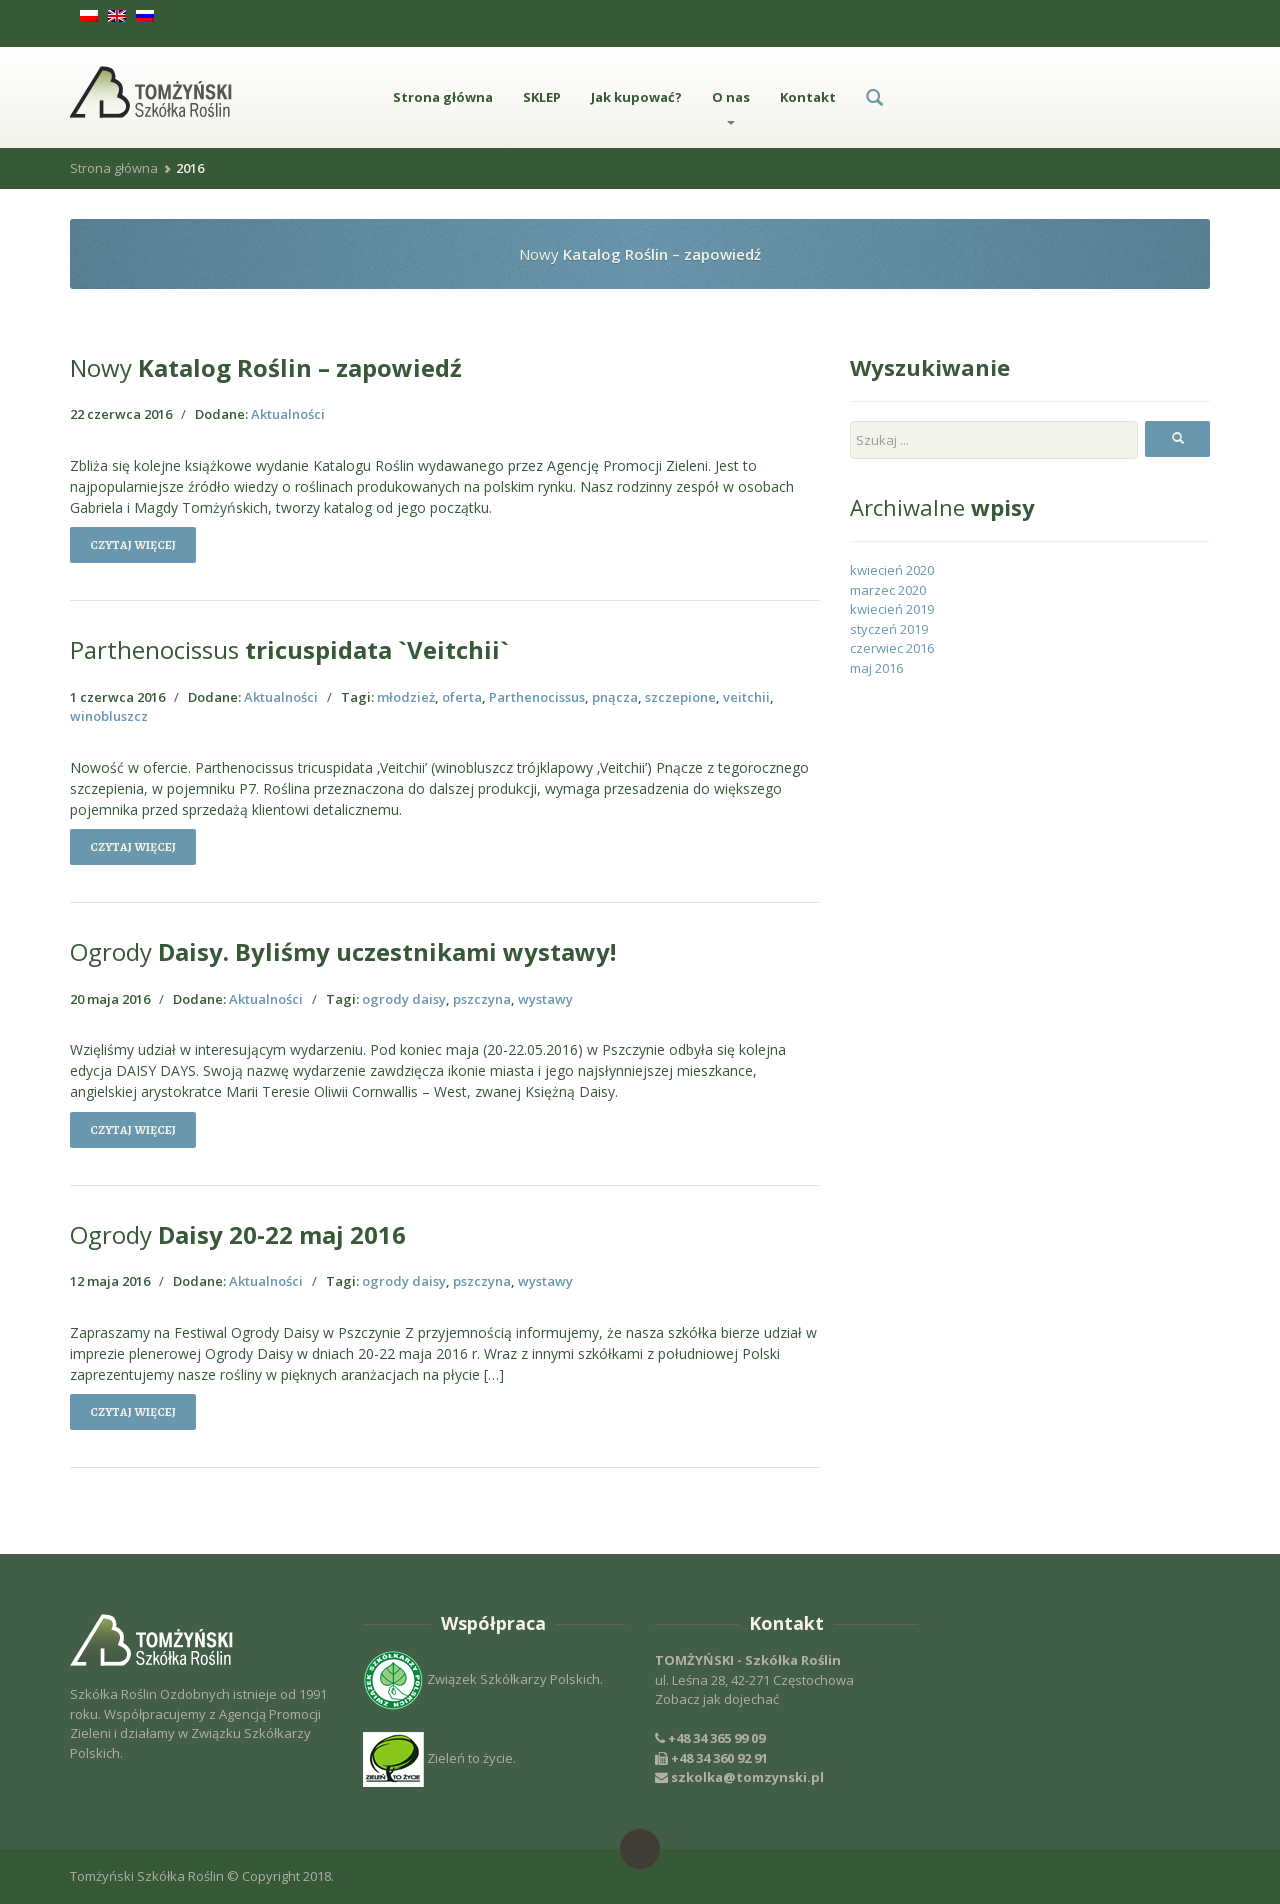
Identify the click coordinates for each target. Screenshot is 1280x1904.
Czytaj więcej (133, 545)
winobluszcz (109, 716)
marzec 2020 (888, 590)
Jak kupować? (636, 97)
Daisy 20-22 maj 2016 (238, 1234)
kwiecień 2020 (892, 570)
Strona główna (443, 97)
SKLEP (542, 97)
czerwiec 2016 (892, 648)
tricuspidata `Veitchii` (289, 649)
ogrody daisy (404, 999)
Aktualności (288, 414)
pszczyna (482, 999)
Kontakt (808, 97)
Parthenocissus (537, 697)
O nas (731, 106)
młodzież (406, 697)
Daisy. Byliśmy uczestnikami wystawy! (343, 951)
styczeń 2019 (889, 629)
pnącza (615, 697)
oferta (462, 697)
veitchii (746, 697)
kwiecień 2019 (892, 609)
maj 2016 (876, 668)
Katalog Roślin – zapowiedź (266, 367)
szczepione (680, 697)
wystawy (545, 999)
